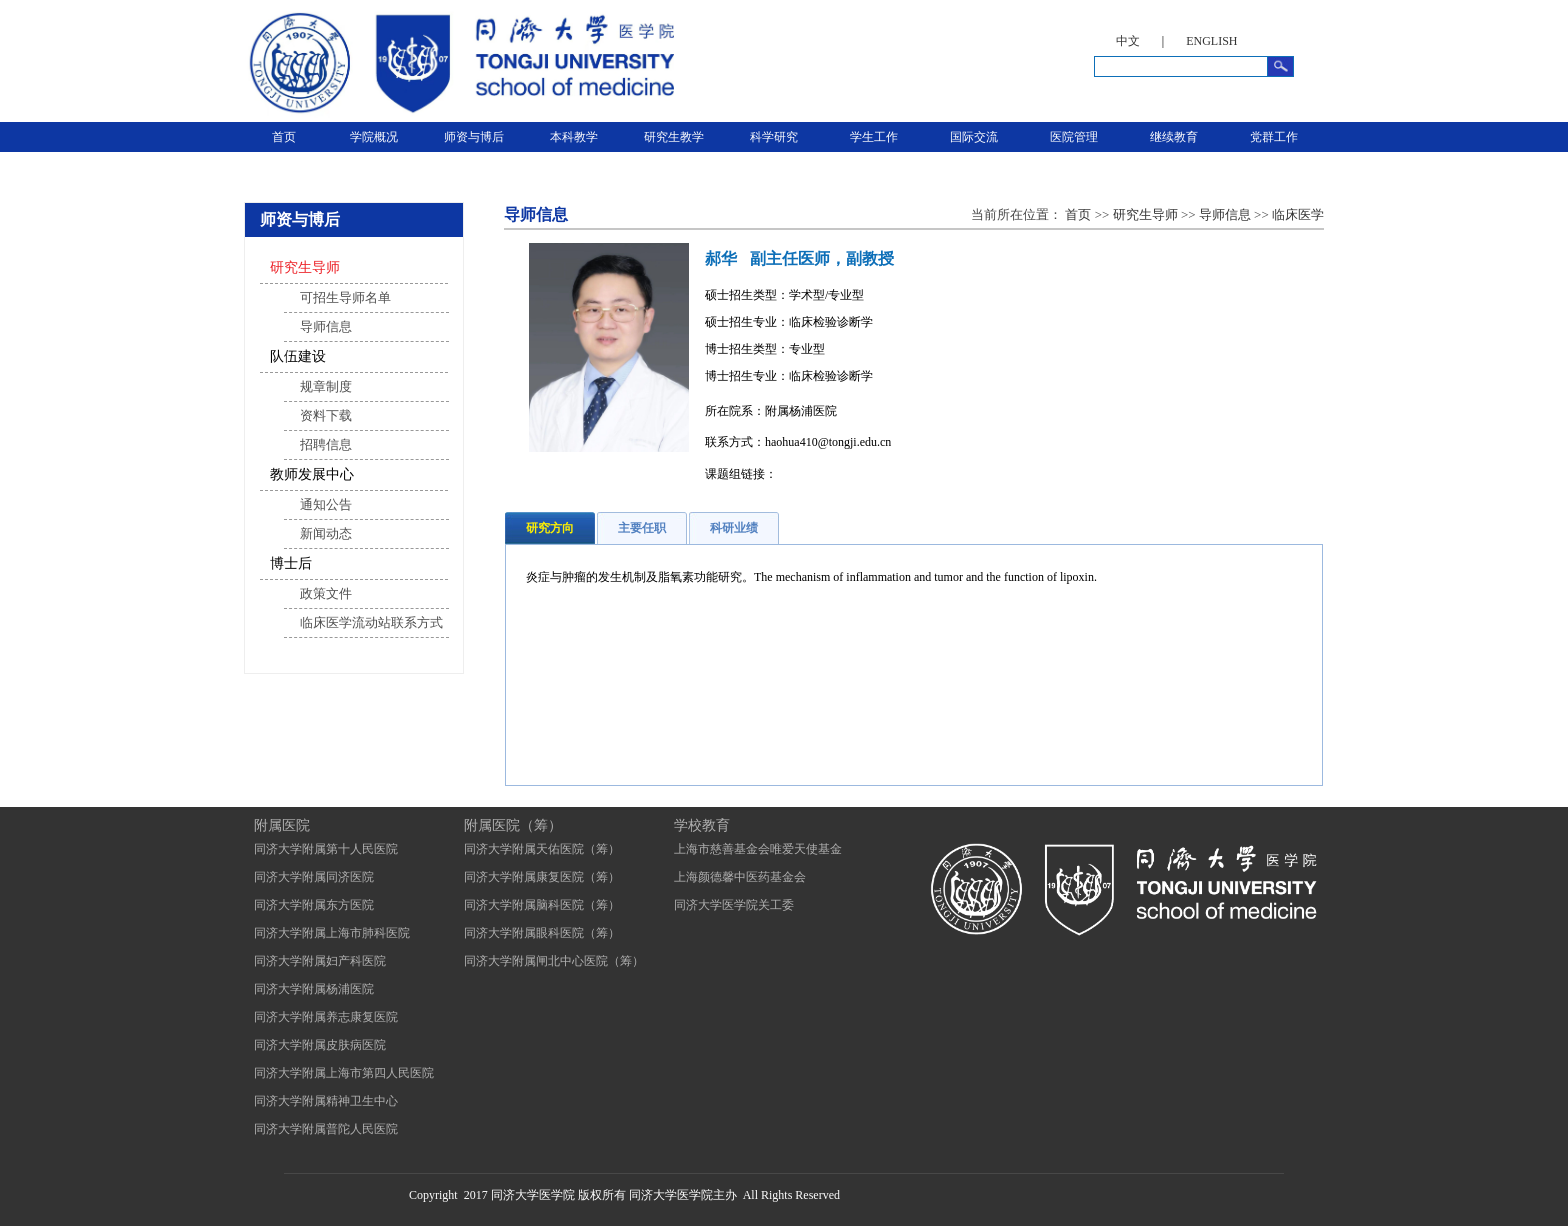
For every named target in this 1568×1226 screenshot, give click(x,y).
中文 (1128, 41)
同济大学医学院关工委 (734, 905)
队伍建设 (298, 356)
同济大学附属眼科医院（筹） (542, 933)
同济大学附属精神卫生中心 (326, 1101)
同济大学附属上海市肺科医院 (332, 933)
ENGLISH (1211, 41)
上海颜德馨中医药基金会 (740, 877)
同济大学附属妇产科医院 (320, 961)
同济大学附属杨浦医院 (314, 989)
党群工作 (1274, 137)
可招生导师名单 (345, 297)
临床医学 (1298, 214)
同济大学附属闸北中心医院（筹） (554, 961)
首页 (284, 137)
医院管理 (1074, 137)
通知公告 (326, 504)
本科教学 (574, 137)
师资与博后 (474, 137)
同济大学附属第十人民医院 (326, 849)
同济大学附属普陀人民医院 (326, 1129)
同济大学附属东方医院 (314, 905)
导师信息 (326, 326)
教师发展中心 (312, 474)
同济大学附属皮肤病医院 (320, 1045)
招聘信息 (326, 444)
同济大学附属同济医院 (314, 877)
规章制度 (326, 386)
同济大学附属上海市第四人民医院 (344, 1073)
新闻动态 (326, 533)
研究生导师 (305, 267)
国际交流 (974, 137)
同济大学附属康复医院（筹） (542, 877)
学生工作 (874, 137)
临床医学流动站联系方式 (371, 622)
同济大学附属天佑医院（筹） (542, 849)
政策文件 (326, 593)
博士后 (291, 563)
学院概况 (374, 137)
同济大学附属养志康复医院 (326, 1017)
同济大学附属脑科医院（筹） (542, 905)
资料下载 (326, 415)
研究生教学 (674, 137)
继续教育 (1174, 137)
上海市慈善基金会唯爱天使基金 (758, 849)
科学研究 (774, 137)
